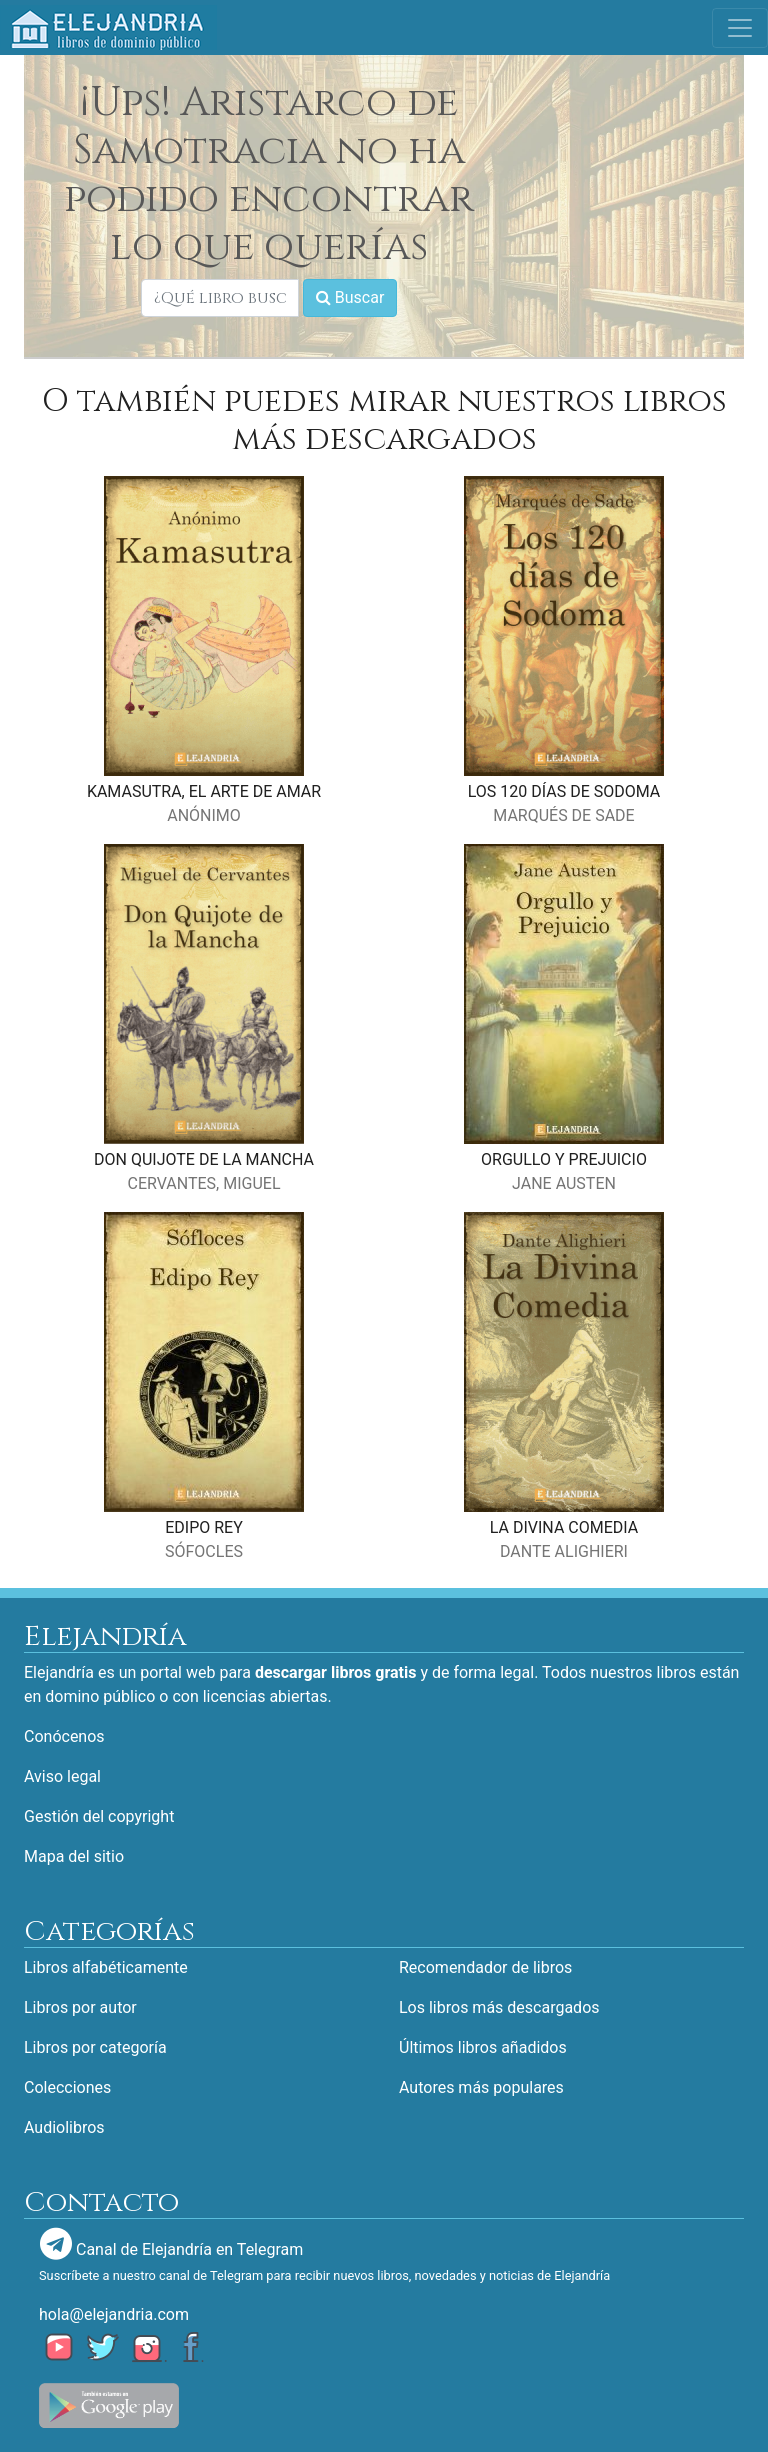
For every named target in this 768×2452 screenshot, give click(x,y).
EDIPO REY (204, 1527)
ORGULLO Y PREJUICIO (564, 1159)
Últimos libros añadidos (483, 2047)
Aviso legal (62, 1776)
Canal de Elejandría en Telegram (171, 2244)
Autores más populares (481, 2087)
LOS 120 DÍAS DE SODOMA (564, 791)
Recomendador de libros (485, 1967)
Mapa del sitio (74, 1856)
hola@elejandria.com (114, 2314)
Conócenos (64, 1736)
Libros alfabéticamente (106, 1967)
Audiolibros (64, 2127)
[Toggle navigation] (740, 28)
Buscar (350, 297)
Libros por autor (80, 2007)
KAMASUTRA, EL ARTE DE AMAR (204, 791)
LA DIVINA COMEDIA (564, 1527)
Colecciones (67, 2087)
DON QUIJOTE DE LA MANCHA (204, 1159)
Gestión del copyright (99, 1816)
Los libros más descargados (499, 2007)
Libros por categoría (95, 2047)
